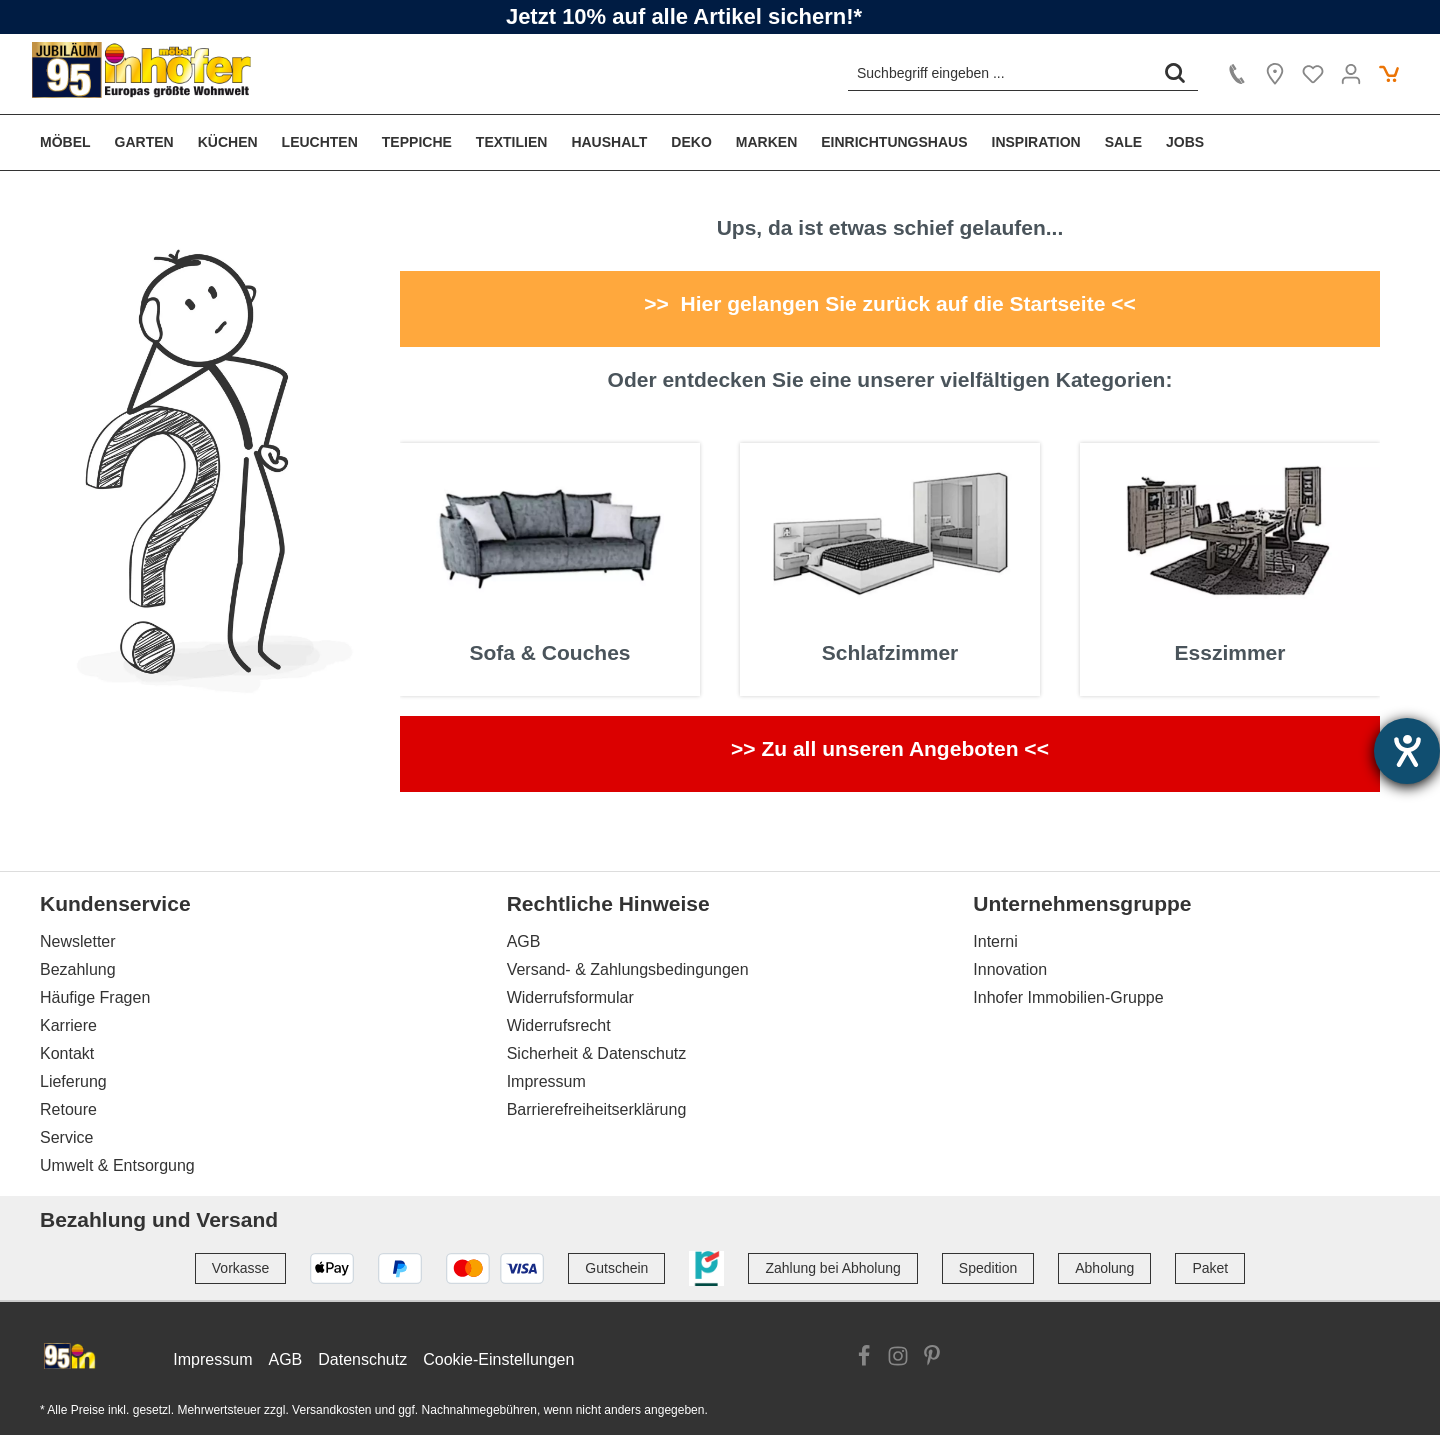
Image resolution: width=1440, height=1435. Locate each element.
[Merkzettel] (1313, 74)
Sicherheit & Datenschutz (597, 1053)
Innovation (1010, 969)
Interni (995, 941)
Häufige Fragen (95, 997)
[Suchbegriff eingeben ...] (1000, 73)
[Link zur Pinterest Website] (932, 1359)
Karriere (68, 1025)
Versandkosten (331, 1410)
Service (66, 1137)
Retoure (68, 1109)
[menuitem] (71, 142)
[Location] (1275, 74)
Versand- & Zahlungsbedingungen (628, 969)
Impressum (546, 1081)
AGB (524, 941)
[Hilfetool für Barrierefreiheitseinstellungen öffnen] (1407, 751)
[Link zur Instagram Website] (898, 1359)
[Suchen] (1175, 73)
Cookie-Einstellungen (498, 1359)
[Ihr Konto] (1351, 74)
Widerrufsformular (570, 997)
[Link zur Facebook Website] (864, 1359)
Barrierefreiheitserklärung (597, 1109)
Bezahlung (78, 969)
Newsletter (78, 941)
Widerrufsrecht (559, 1025)
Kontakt (67, 1053)
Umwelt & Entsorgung (117, 1165)
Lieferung (73, 1081)
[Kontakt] (1237, 74)
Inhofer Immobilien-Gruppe (1068, 997)
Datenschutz (362, 1359)
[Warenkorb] (1389, 74)
